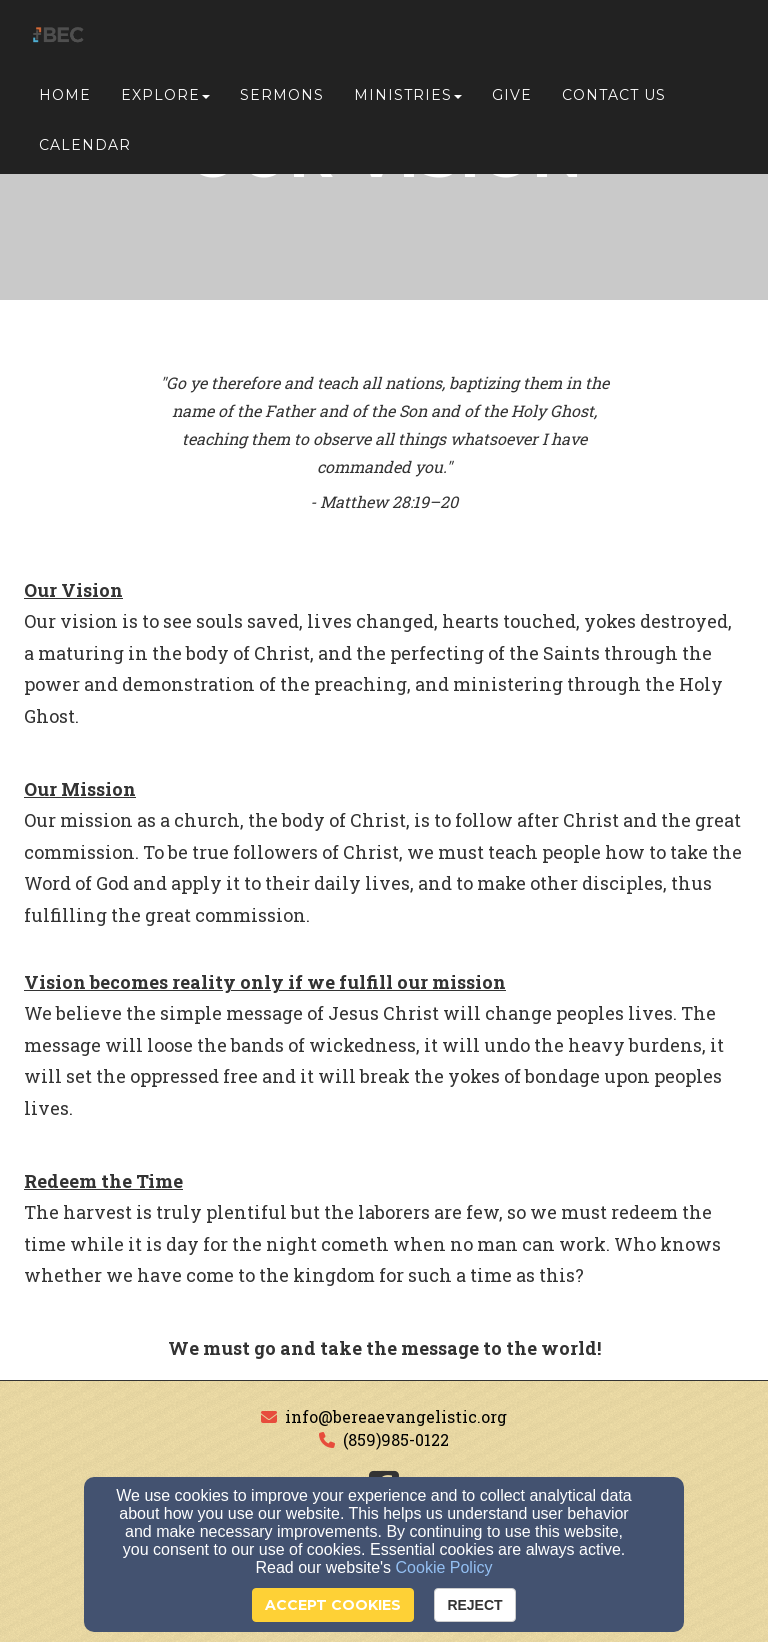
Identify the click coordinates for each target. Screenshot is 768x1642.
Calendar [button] (85, 152)
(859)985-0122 (396, 1439)
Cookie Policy (444, 1567)
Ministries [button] (408, 102)
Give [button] (512, 102)
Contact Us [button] (614, 102)
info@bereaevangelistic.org (396, 1416)
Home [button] (65, 102)
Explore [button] (165, 102)
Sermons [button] (282, 102)
